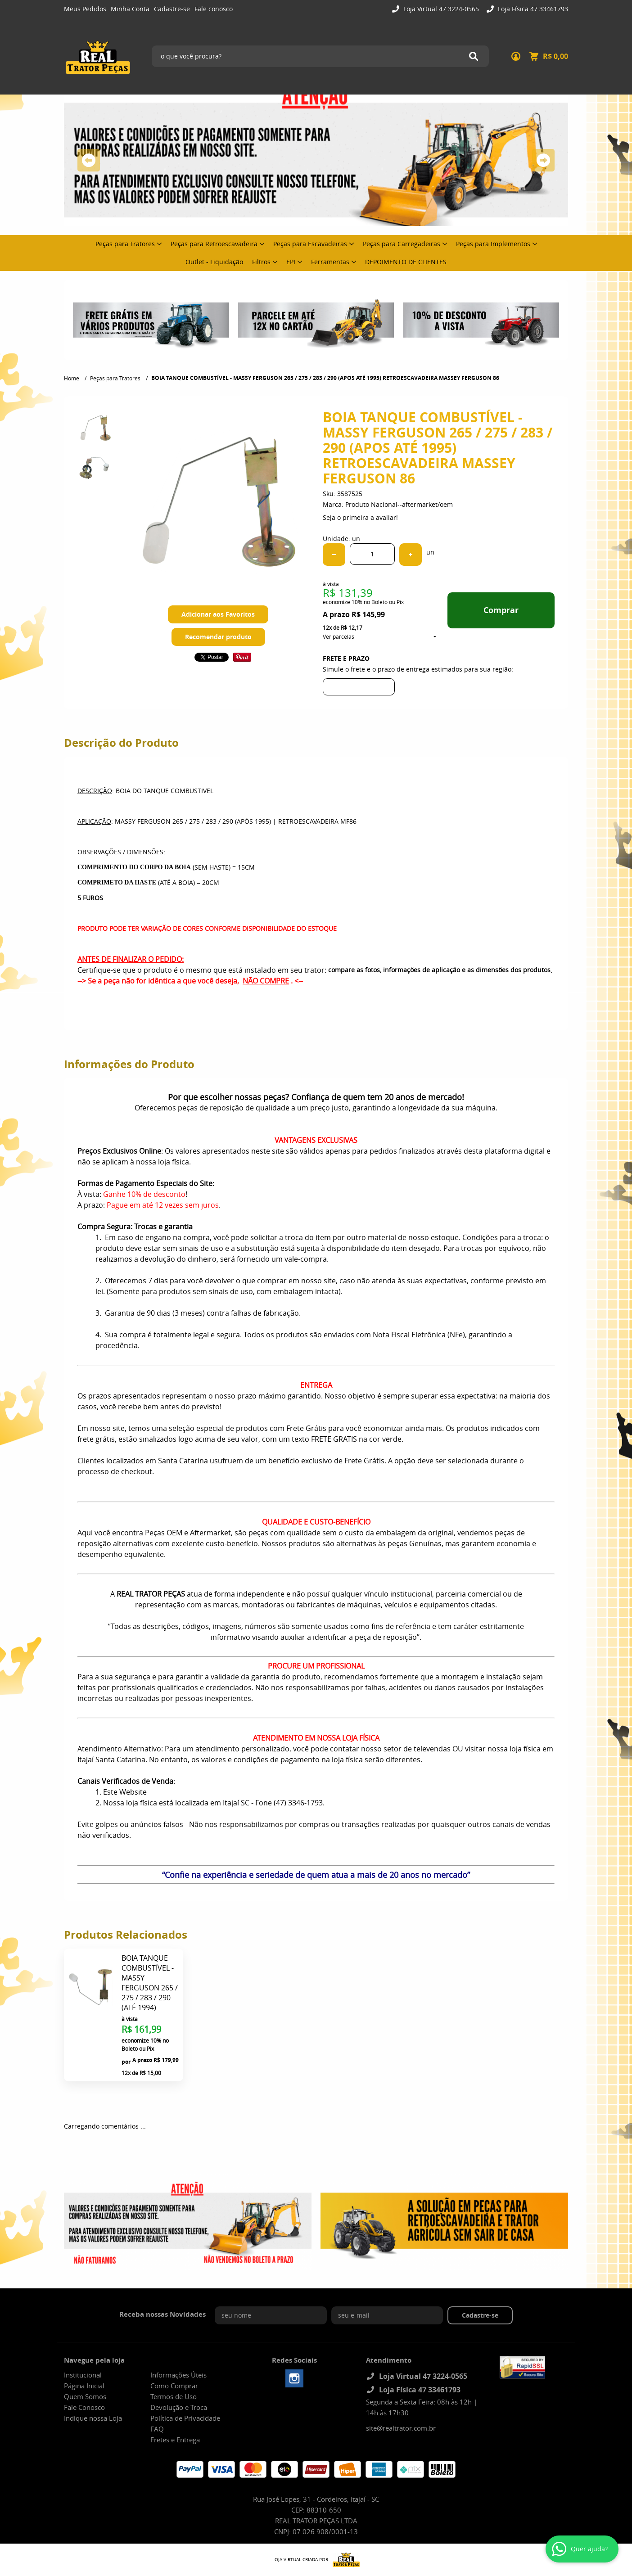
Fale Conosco (84, 2407)
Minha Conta (130, 9)
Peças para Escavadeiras (310, 243)
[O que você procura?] (473, 56)
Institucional (83, 2374)
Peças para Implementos (493, 243)
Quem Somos (85, 2396)
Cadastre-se (172, 9)
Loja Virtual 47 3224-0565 (440, 9)
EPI (290, 261)
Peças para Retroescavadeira (214, 243)
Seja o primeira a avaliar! (360, 517)
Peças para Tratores (125, 243)
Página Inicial (84, 2385)
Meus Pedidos (85, 9)
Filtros (261, 261)
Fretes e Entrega (175, 2439)
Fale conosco (213, 9)
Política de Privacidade (185, 2418)
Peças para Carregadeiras (401, 243)
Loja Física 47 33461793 (532, 9)
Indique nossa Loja (93, 2418)
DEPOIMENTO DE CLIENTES (406, 261)
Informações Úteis (178, 2374)
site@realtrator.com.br (401, 2427)
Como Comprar (174, 2385)
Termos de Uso (173, 2396)
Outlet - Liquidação (214, 261)
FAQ (157, 2428)
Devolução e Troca (178, 2407)
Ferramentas (330, 261)
